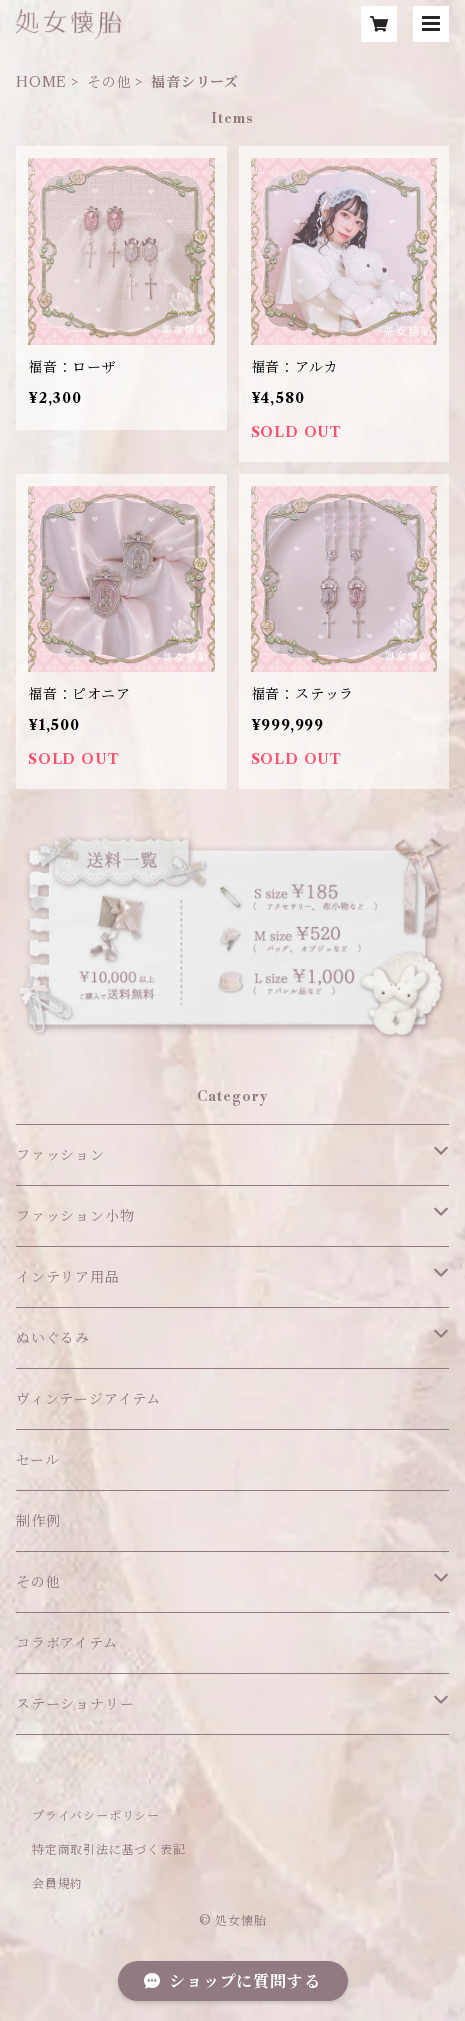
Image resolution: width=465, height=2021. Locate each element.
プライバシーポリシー (96, 1815)
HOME (41, 82)
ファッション (60, 1155)
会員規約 (57, 1883)
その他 (109, 82)
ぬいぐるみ (53, 1338)
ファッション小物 (75, 1216)
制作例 (38, 1521)
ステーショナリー (75, 1704)
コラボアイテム (67, 1643)
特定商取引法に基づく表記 (109, 1849)
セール (37, 1460)
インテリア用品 (68, 1277)
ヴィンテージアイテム (88, 1399)
